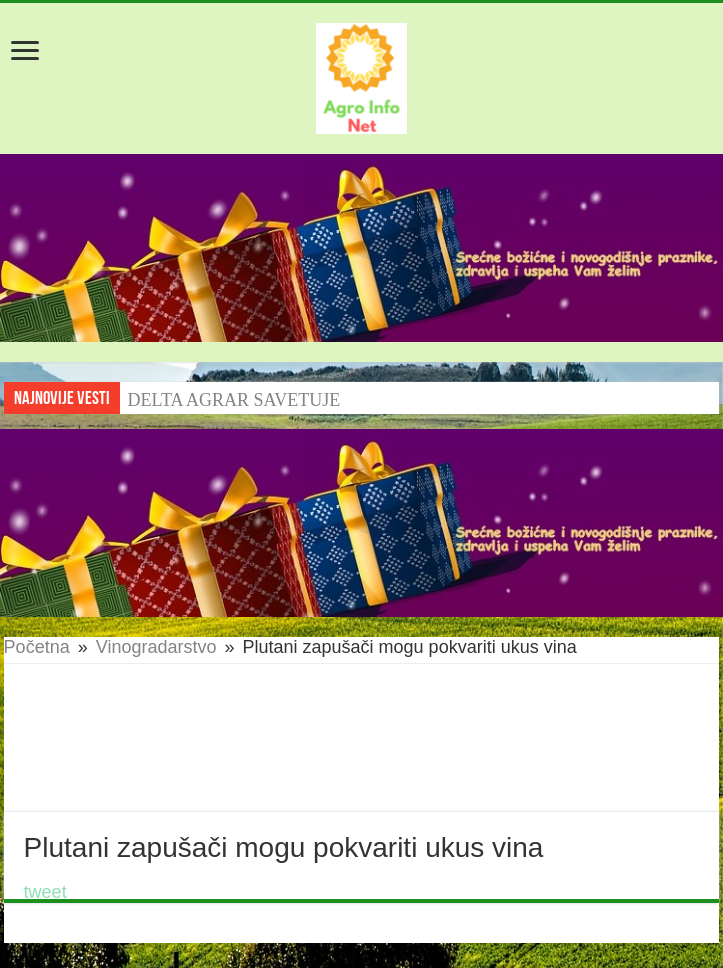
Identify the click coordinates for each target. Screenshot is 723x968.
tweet (45, 892)
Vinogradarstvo (156, 647)
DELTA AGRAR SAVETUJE (234, 400)
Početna (37, 647)
